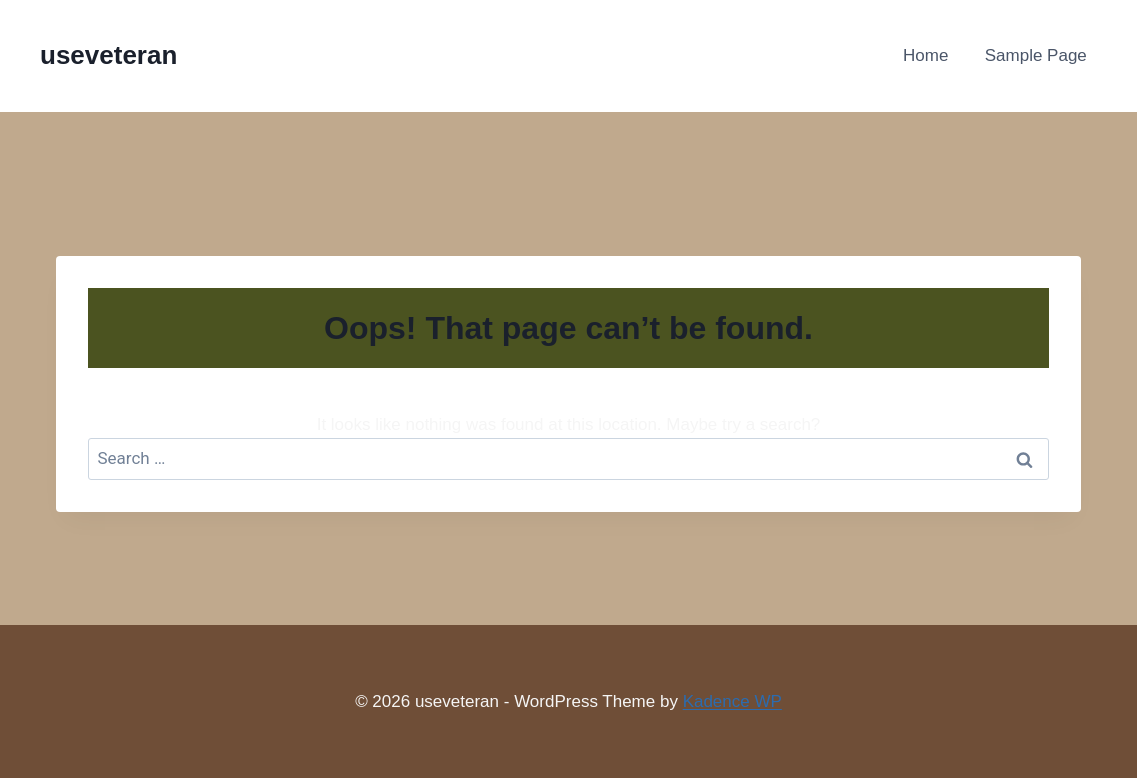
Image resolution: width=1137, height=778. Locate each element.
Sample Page (1036, 55)
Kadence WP (732, 701)
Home (925, 55)
